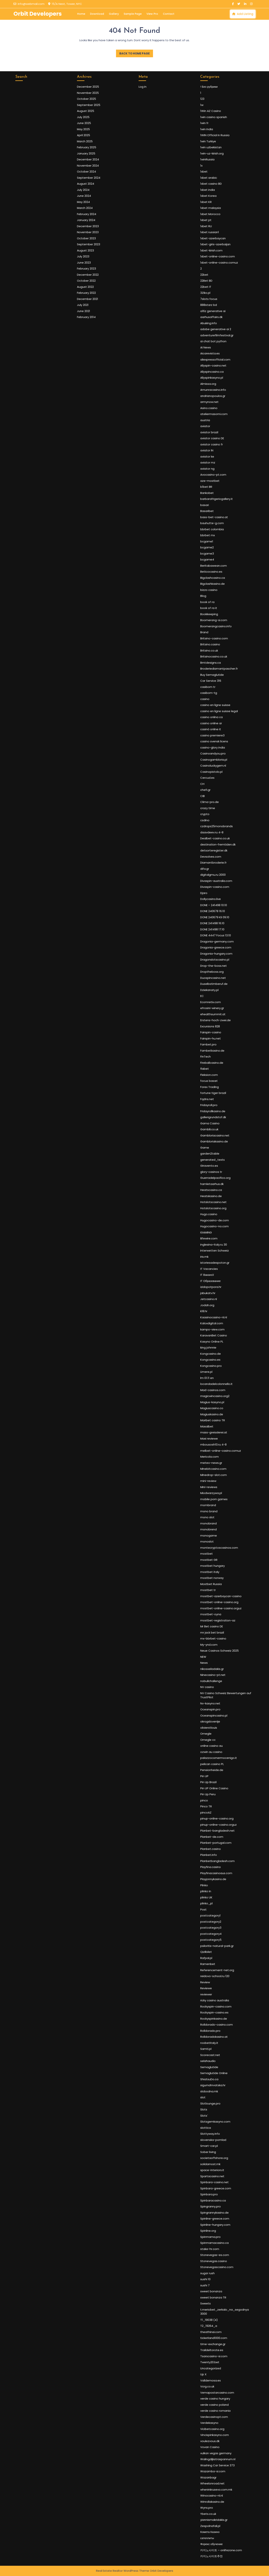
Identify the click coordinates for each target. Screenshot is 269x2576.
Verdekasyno (209, 2423)
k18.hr (203, 1311)
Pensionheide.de (211, 1770)
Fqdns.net (207, 1099)
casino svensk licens (214, 741)
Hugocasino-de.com (214, 1220)
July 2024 (83, 190)
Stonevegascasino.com (216, 2267)
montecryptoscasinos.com (219, 1548)
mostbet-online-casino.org (219, 1602)
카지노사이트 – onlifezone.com (221, 2550)
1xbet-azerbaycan (213, 238)
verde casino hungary (215, 2398)
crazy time (207, 808)
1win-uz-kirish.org (212, 153)
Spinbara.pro (209, 2194)
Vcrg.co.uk (207, 2386)
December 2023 (88, 226)
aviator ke (207, 456)
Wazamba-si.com (212, 2471)
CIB (202, 796)
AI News (205, 347)
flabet (204, 1069)
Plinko (204, 1885)
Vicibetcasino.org (212, 2429)
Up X (203, 2374)
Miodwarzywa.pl (211, 1493)
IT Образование (210, 1281)
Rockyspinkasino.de (213, 2019)
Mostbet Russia (211, 1584)
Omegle (205, 1734)
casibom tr (207, 687)
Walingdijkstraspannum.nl (217, 2459)
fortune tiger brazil (213, 1093)
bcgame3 (207, 553)
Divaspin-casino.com (214, 887)
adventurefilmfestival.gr (217, 335)
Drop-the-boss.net (213, 966)
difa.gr (204, 869)
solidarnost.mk (210, 2164)
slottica (205, 2128)
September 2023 (88, 244)
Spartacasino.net (212, 2176)
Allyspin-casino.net (213, 365)
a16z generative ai (212, 311)
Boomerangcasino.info (216, 626)
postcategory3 (210, 1928)
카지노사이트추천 (211, 2556)
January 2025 (86, 153)
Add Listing (241, 13)
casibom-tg (208, 693)
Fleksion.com (209, 1075)
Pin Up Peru (208, 1794)
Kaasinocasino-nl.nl (213, 1317)
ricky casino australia (214, 2000)
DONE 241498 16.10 (212, 923)
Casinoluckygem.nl (213, 766)
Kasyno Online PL (211, 1341)
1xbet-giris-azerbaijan (215, 244)
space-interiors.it (212, 2170)
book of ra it (208, 608)
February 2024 (86, 214)
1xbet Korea (208, 196)
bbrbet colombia (212, 529)
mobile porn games (214, 1499)
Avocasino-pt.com (213, 475)
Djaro (203, 893)
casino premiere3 (212, 735)
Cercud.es (207, 778)
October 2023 (86, 238)
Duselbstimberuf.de (214, 984)
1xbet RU (206, 226)
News (204, 1663)
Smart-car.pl (209, 2146)
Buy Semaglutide (212, 675)
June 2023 (84, 262)
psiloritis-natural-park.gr (217, 1946)
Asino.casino (208, 408)
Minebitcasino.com (213, 1469)
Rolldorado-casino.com (216, 2025)
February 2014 (86, 317)
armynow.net (209, 402)
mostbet (206, 1554)
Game (204, 1148)
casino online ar (211, 723)
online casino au (211, 1746)
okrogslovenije (210, 1721)
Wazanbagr (208, 2477)
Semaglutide (209, 2067)
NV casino (207, 1687)
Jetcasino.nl (208, 1299)
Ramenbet (207, 1964)
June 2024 (84, 196)
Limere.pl (206, 1372)
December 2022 (88, 275)
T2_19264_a (208, 2326)
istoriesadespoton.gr (214, 1263)
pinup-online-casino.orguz (218, 1825)
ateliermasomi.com (214, 414)
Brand (204, 632)
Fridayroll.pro (208, 1105)
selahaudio (208, 2061)
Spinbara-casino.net (214, 2182)
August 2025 (85, 111)
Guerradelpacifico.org (215, 1178)
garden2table (209, 1153)
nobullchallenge (211, 1681)
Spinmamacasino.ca (214, 2243)
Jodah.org (207, 1305)
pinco (204, 1800)
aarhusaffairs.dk (211, 317)
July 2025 (83, 117)
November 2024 (88, 165)
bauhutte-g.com (212, 523)
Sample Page (133, 14)
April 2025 (83, 135)
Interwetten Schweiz (214, 1250)
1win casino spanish (213, 117)
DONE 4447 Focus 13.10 (215, 935)
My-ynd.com (208, 1645)
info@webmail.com (31, 4)
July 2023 (83, 256)
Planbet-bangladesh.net (217, 1831)
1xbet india (207, 190)
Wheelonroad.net (212, 2483)
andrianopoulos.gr (212, 396)
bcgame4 (207, 559)
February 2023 (86, 268)
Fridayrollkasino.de (212, 1111)
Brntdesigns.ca (210, 663)
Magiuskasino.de (211, 1414)
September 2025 (88, 105)
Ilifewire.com (208, 1238)
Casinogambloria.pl (213, 760)
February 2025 (86, 147)
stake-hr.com (209, 2249)
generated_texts (212, 1160)
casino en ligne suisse (215, 705)
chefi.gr (205, 790)
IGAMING (206, 1232)
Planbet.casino (210, 1849)
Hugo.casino (208, 1214)
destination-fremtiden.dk (218, 844)
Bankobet (207, 493)
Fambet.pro (208, 1044)
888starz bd (208, 305)
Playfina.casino (210, 1867)
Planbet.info (208, 1855)
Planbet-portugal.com (215, 1843)
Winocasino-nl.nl (211, 2495)
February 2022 (86, 293)
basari (204, 505)
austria (205, 420)
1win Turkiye (208, 141)
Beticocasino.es (211, 572)
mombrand (208, 1505)
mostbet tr (208, 1590)
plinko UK (206, 1897)
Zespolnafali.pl (210, 2526)
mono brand (208, 1511)
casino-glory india (212, 747)
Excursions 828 (210, 1026)
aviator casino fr (211, 444)
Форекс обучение (211, 2544)
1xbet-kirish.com (211, 250)
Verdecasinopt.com (214, 2417)
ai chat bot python (213, 341)
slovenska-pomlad (213, 2140)
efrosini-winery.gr (212, 1008)
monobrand (208, 1523)
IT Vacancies (209, 1269)
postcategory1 (210, 1915)
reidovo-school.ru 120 (214, 1976)
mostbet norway (212, 1578)
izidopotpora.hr (210, 1287)
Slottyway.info (210, 2134)
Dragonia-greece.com (215, 947)
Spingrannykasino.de (214, 2213)
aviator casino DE (212, 438)
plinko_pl (206, 1903)
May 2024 (83, 202)
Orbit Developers (37, 14)
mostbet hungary (212, 1566)
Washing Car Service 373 (217, 2465)
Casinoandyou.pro (213, 753)
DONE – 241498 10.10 (213, 905)
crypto (204, 814)
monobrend (208, 1529)
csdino (204, 820)
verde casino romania (215, 2411)
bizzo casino (208, 590)
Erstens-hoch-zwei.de (215, 1020)
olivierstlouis (208, 1728)
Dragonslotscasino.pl (214, 960)
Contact (168, 14)
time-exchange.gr (212, 2344)
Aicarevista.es (210, 353)
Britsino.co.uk (209, 650)
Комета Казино (209, 2532)
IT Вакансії (207, 1275)
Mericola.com (209, 1457)
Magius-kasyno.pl (212, 1402)
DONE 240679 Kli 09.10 (214, 917)
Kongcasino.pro (211, 1366)
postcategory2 (210, 1922)
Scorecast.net (210, 2055)
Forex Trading (209, 1087)
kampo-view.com (212, 1329)
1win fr (204, 123)
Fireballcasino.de (211, 1063)
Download (97, 14)
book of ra (207, 602)
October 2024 (86, 171)
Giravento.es (209, 1166)
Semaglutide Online (214, 2073)
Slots (203, 2109)
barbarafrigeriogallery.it (216, 499)
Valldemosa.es (210, 2380)
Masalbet (206, 1426)
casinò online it (210, 729)
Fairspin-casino (210, 1032)
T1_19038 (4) (209, 2320)
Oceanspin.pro (210, 1709)
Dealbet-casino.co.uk (215, 838)
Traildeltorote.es (211, 2350)
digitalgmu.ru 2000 (213, 875)
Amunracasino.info (213, 390)
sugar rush (207, 2273)
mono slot (207, 1517)
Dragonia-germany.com (217, 941)
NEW (203, 1657)
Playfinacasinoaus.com (216, 1873)
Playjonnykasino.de (213, 1879)
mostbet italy (209, 1572)
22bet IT (205, 287)
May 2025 (83, 129)
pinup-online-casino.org (217, 1818)
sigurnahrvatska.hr (212, 2085)
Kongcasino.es (210, 1360)
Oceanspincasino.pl (213, 1715)
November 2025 (88, 93)
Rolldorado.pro (210, 2031)
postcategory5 (211, 1940)
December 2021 (87, 299)
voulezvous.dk (209, 2441)
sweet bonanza (211, 2291)
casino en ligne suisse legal (219, 711)
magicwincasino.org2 (214, 1396)
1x (201, 165)
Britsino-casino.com (214, 638)
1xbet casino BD (211, 184)
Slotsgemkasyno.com (215, 2122)
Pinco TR (206, 1806)
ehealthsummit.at (212, 1014)
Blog (203, 596)
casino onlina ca (211, 717)
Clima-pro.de (209, 802)
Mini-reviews (208, 1487)
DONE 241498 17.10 (212, 929)
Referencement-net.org (217, 1970)
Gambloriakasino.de (214, 1141)
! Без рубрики (209, 87)
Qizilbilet (206, 1952)
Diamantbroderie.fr (213, 863)
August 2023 (85, 250)
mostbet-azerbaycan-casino (221, 1596)
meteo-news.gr (211, 1463)
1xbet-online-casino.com (217, 256)
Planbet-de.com (211, 1837)
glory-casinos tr (211, 1172)
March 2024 (85, 208)
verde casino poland (214, 2405)
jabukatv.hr (207, 1293)
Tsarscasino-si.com (213, 2356)
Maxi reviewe (209, 1438)
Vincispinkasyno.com (214, 2435)
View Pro (152, 14)
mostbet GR (208, 1560)
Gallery (114, 14)
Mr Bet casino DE (211, 1626)
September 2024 (88, 178)
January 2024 (86, 220)
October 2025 (86, 99)
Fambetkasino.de (212, 1051)
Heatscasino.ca (211, 1190)
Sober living (208, 2152)
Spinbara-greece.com (215, 2188)
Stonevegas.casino (213, 2261)
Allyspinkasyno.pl (211, 378)
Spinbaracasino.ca (213, 2200)
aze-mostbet (209, 481)
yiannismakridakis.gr (214, 2520)
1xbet (204, 171)
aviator (205, 426)
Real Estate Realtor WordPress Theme (123, 2571)
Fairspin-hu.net (210, 1038)
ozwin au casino (211, 1752)
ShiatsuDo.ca (209, 2079)
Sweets (205, 2303)
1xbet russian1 (209, 232)
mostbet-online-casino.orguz (221, 1608)
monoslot (207, 1541)
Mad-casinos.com (212, 1390)
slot (202, 2097)
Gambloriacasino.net (214, 1135)
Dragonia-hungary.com (216, 954)
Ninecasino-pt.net (212, 1675)
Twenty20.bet (209, 2362)
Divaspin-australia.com (216, 881)
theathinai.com (211, 2332)
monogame (208, 1535)
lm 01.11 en (207, 1378)
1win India (206, 129)
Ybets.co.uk (208, 2514)
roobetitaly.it (209, 2043)
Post (203, 1909)
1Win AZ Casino (210, 111)
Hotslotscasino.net (213, 1202)
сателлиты (207, 2538)
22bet (204, 275)
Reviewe (206, 1988)
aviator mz (207, 462)
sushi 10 (205, 2279)
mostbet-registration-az (217, 1620)
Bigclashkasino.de (212, 584)
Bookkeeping (209, 614)
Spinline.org (208, 2231)
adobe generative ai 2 (215, 329)
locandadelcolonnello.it (216, 1384)
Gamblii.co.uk (209, 1129)
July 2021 (83, 305)
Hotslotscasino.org (213, 1208)
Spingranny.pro (210, 2206)
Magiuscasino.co (211, 1408)
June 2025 (84, 123)
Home (81, 14)
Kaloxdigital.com (211, 1323)
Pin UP (204, 1776)
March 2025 (85, 141)
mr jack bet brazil (212, 1632)
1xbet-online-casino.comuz (219, 262)
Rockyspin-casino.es (214, 2012)
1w (201, 105)
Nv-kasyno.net (210, 1703)
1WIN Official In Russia (214, 135)
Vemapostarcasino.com (217, 2393)
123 (202, 99)
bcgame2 (207, 547)
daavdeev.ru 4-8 (211, 832)
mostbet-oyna (210, 1614)
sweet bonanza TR (213, 2297)
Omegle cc (208, 1740)
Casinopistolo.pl (211, 772)
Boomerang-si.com (213, 620)
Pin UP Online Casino (214, 1788)
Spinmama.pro (210, 2237)
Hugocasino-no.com (214, 1226)
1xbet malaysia (210, 208)
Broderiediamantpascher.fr (219, 669)
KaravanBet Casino (213, 1335)
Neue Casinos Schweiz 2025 (219, 1651)
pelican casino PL (212, 1764)
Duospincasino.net (213, 978)
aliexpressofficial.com (215, 359)
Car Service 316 (210, 681)
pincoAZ (205, 1812)
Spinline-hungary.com (215, 2225)
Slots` (204, 2116)
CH (202, 784)
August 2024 (85, 184)
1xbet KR (206, 202)
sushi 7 (205, 2285)
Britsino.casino (210, 644)
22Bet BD (206, 281)
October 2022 (86, 281)
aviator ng (207, 469)
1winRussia (207, 159)
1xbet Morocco (210, 214)
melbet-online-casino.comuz (220, 1451)
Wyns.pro (206, 2508)
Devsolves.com (210, 857)
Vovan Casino (209, 2447)
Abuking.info (208, 323)
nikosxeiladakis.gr (212, 1669)
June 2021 (83, 311)
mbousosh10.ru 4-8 (213, 1444)
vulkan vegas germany (215, 2453)
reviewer (206, 1994)
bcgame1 (206, 541)
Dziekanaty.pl (209, 990)
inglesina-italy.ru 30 (213, 1244)
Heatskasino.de (211, 1196)
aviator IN (206, 450)
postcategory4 (211, 1934)
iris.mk (204, 1257)
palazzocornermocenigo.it (218, 1758)
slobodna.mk (209, 2091)
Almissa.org (208, 384)
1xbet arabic (208, 178)
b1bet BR (206, 487)
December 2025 (88, 87)
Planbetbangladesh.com (217, 1861)
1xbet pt (205, 220)
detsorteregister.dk (213, 850)
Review (205, 1982)
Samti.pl (205, 2049)
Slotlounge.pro (210, 2103)
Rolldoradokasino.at (214, 2037)
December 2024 (88, 159)
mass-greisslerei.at (213, 1432)
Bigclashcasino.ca (212, 578)
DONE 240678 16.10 (212, 911)
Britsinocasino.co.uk (213, 656)
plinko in (205, 1891)
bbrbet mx (207, 535)
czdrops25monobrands (216, 826)
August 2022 (85, 287)
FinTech (205, 1056)
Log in (142, 87)
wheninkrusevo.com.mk (216, 2490)
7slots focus (208, 299)
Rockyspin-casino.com (215, 2006)
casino (204, 699)
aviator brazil (209, 432)
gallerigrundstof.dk (213, 1117)
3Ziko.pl (205, 293)
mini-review (208, 1481)
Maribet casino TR (212, 1420)
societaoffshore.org (214, 2158)
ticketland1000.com (213, 2338)
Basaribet (207, 511)
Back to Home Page (133, 52)
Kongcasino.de (210, 1354)
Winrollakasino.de (212, 2502)
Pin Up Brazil (208, 1782)
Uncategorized (210, 2368)
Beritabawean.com (213, 566)
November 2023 (88, 232)
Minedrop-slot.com (213, 1475)
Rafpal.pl (206, 1958)
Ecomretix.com (210, 1002)
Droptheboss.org (212, 972)
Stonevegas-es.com (214, 2255)
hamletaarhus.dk (212, 1184)
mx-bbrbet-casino (213, 1638)
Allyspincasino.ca (212, 372)
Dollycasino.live (210, 899)
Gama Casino (209, 1123)
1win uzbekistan (211, 147)
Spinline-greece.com (214, 2218)
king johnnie (208, 1347)
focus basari (208, 1081)
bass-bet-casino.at (214, 517)
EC (202, 996)
